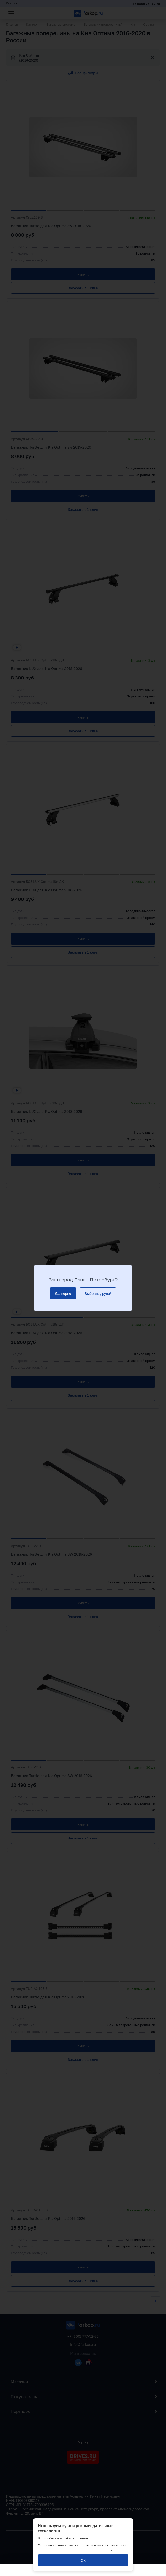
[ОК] (83, 2560)
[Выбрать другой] (98, 1293)
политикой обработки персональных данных (74, 2549)
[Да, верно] (63, 1293)
